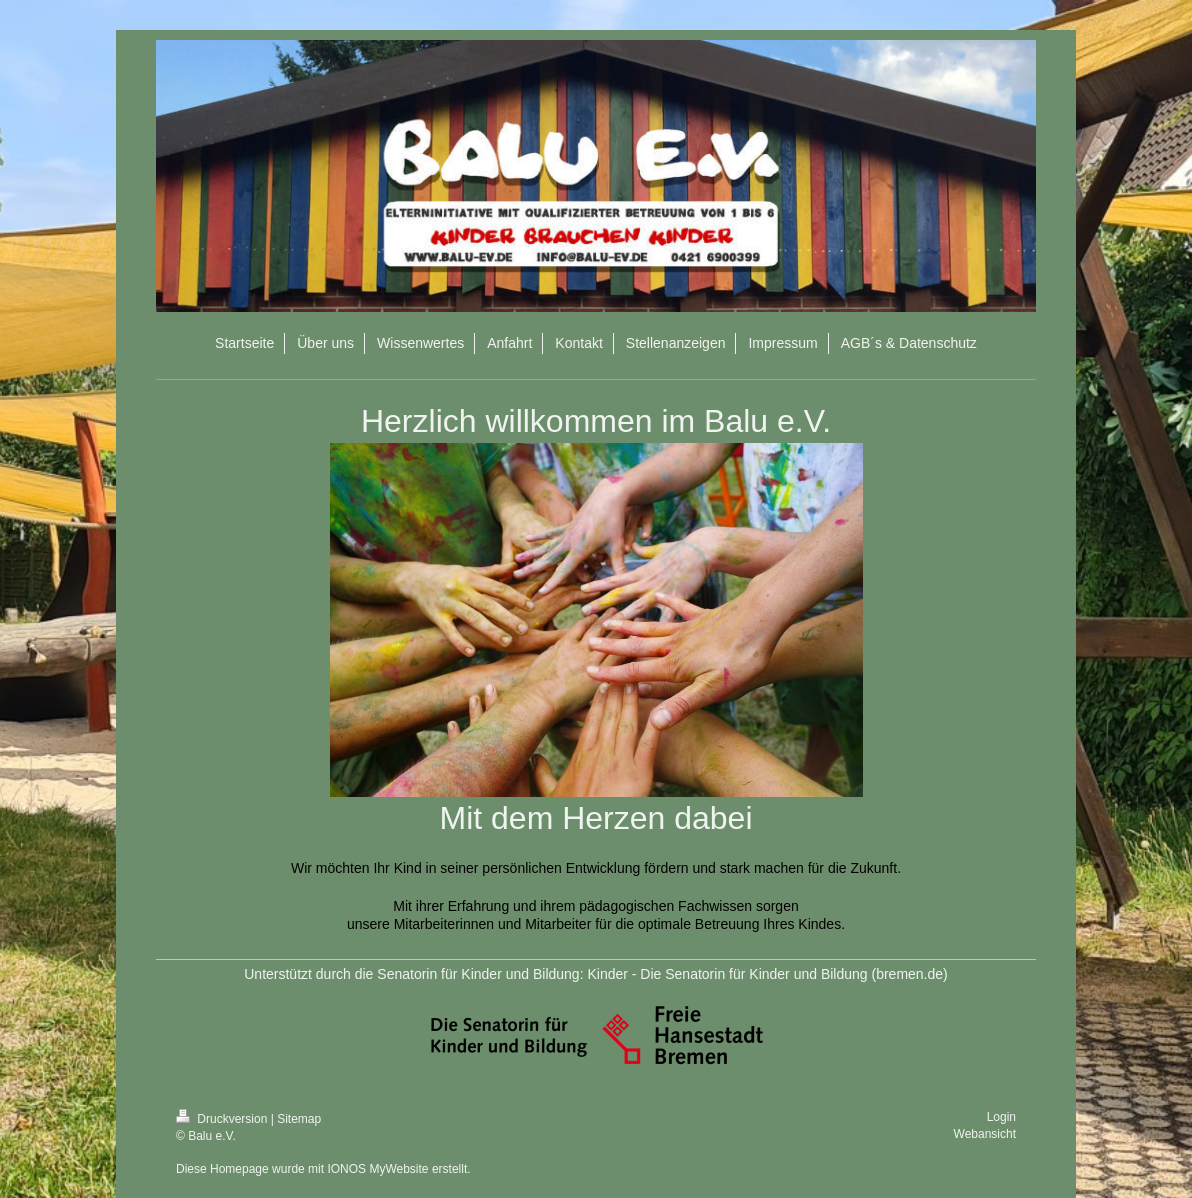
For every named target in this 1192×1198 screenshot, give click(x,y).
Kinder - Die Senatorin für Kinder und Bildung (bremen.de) (767, 974)
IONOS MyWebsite (377, 1169)
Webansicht (985, 1134)
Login (1001, 1117)
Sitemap (299, 1119)
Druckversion (223, 1119)
